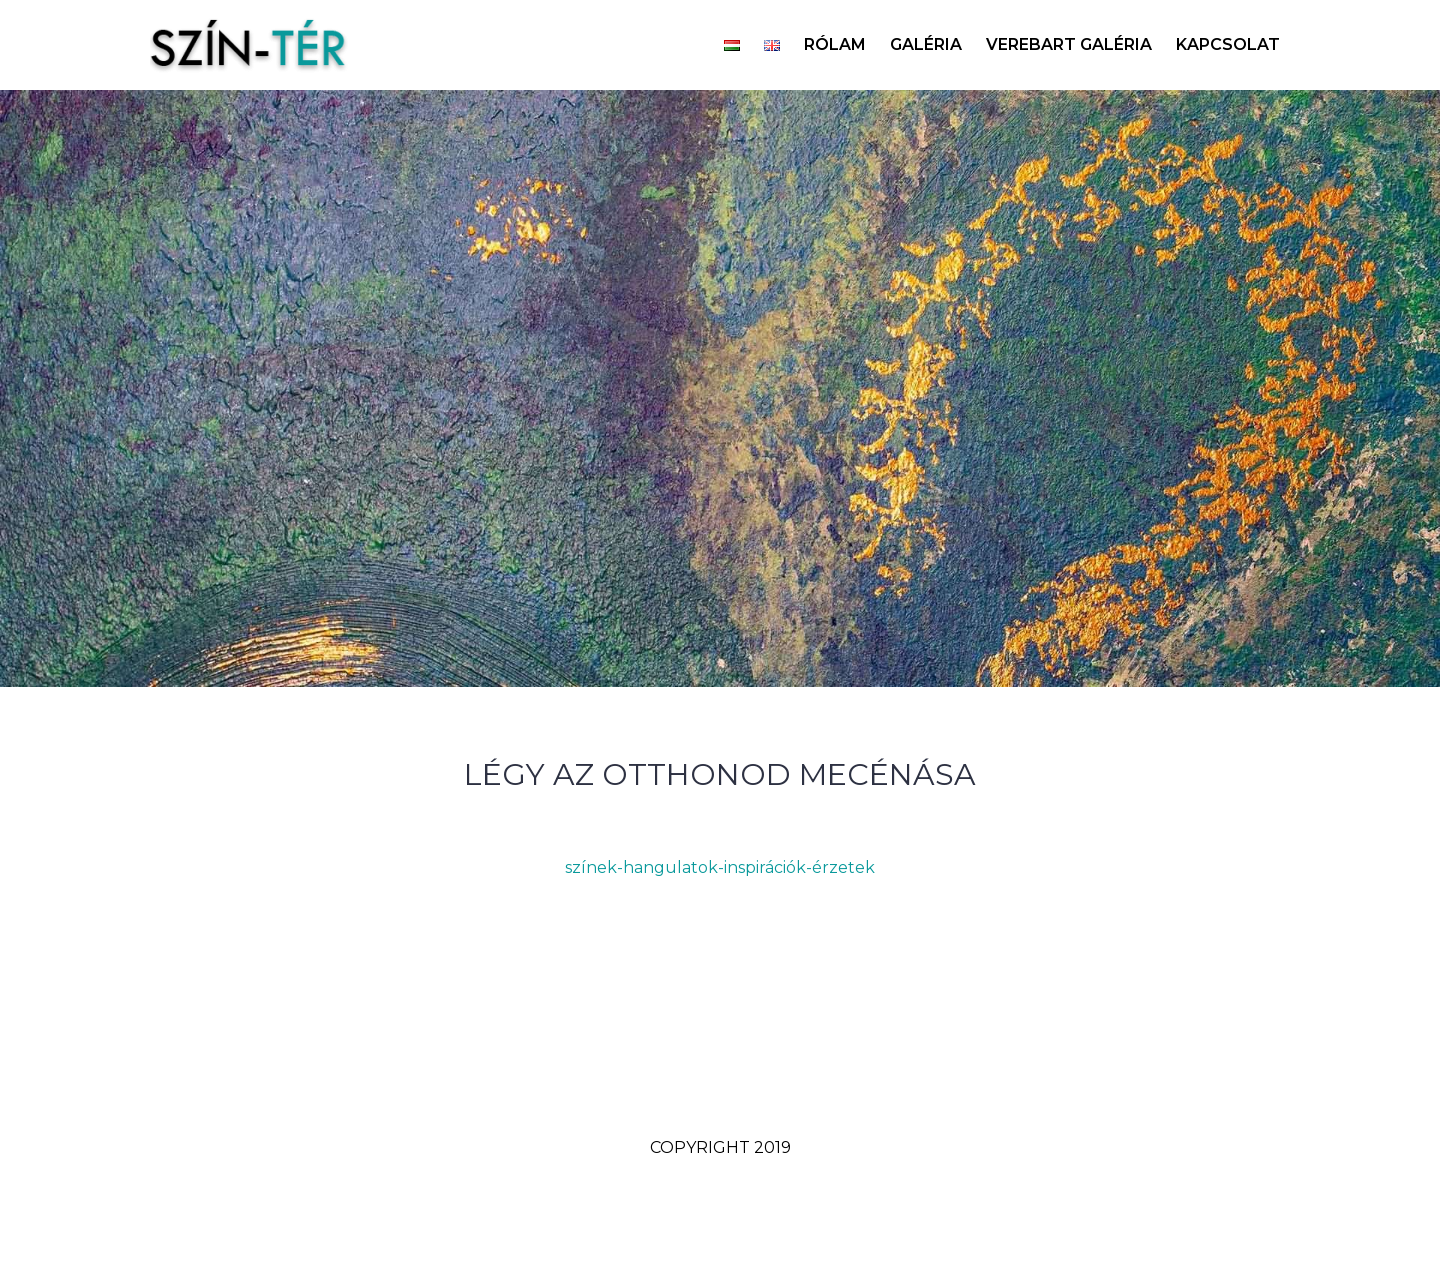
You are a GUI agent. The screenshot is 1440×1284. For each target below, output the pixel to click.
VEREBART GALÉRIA (1069, 44)
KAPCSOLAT (1228, 44)
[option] (720, 388)
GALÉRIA (926, 44)
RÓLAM (835, 44)
